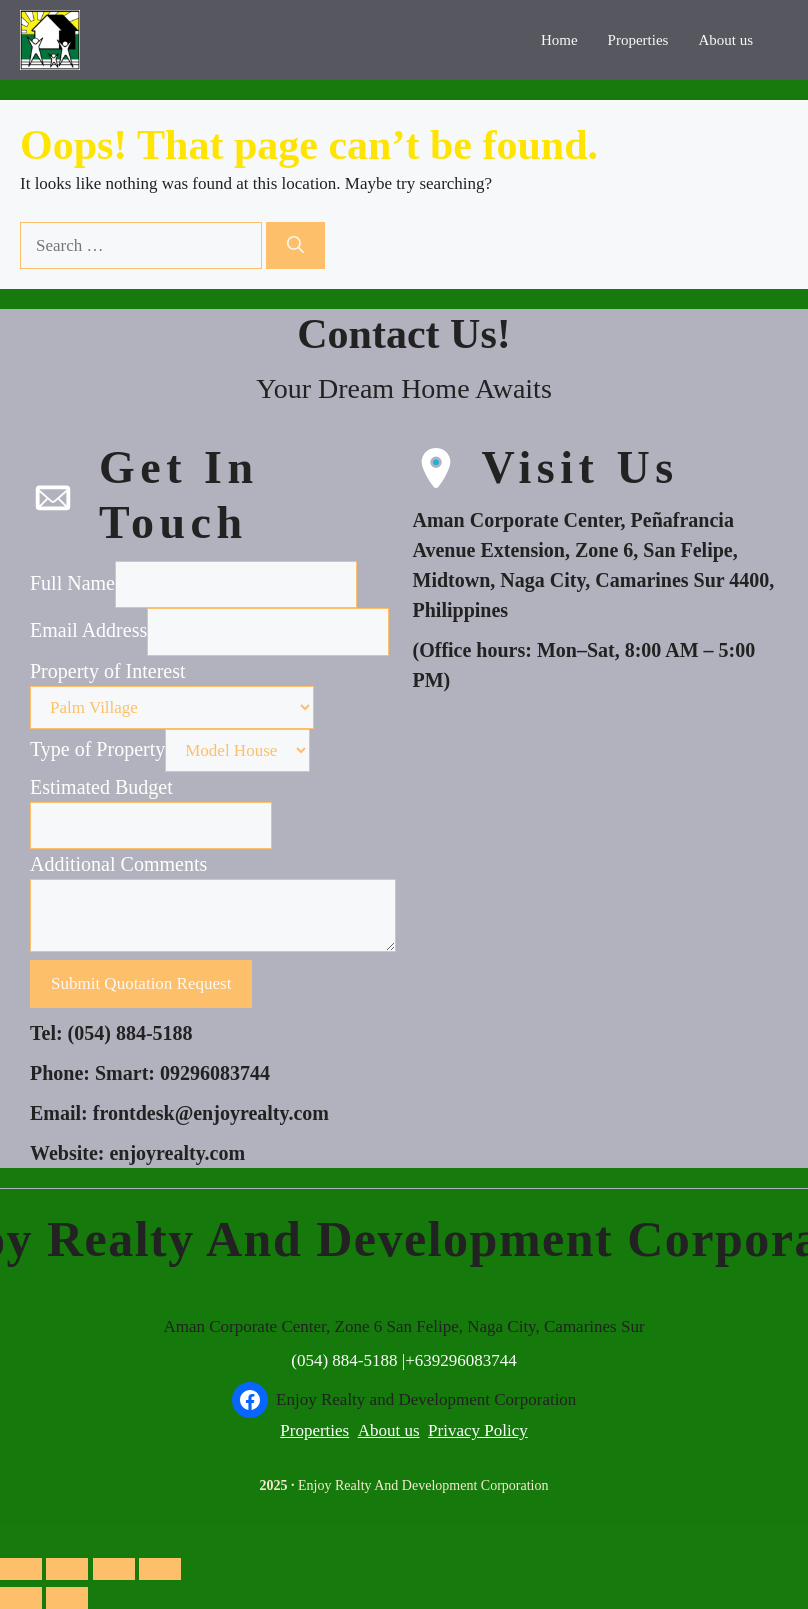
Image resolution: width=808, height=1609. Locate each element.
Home (559, 40)
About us (725, 40)
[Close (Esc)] (160, 1569)
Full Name (72, 583)
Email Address (88, 630)
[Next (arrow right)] (67, 1598)
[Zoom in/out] (21, 1569)
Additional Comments (118, 864)
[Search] (295, 246)
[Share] (114, 1569)
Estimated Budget (101, 787)
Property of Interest (108, 671)
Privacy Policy (478, 1430)
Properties (638, 40)
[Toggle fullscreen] (67, 1569)
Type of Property (97, 749)
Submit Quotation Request (141, 983)
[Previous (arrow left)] (21, 1598)
